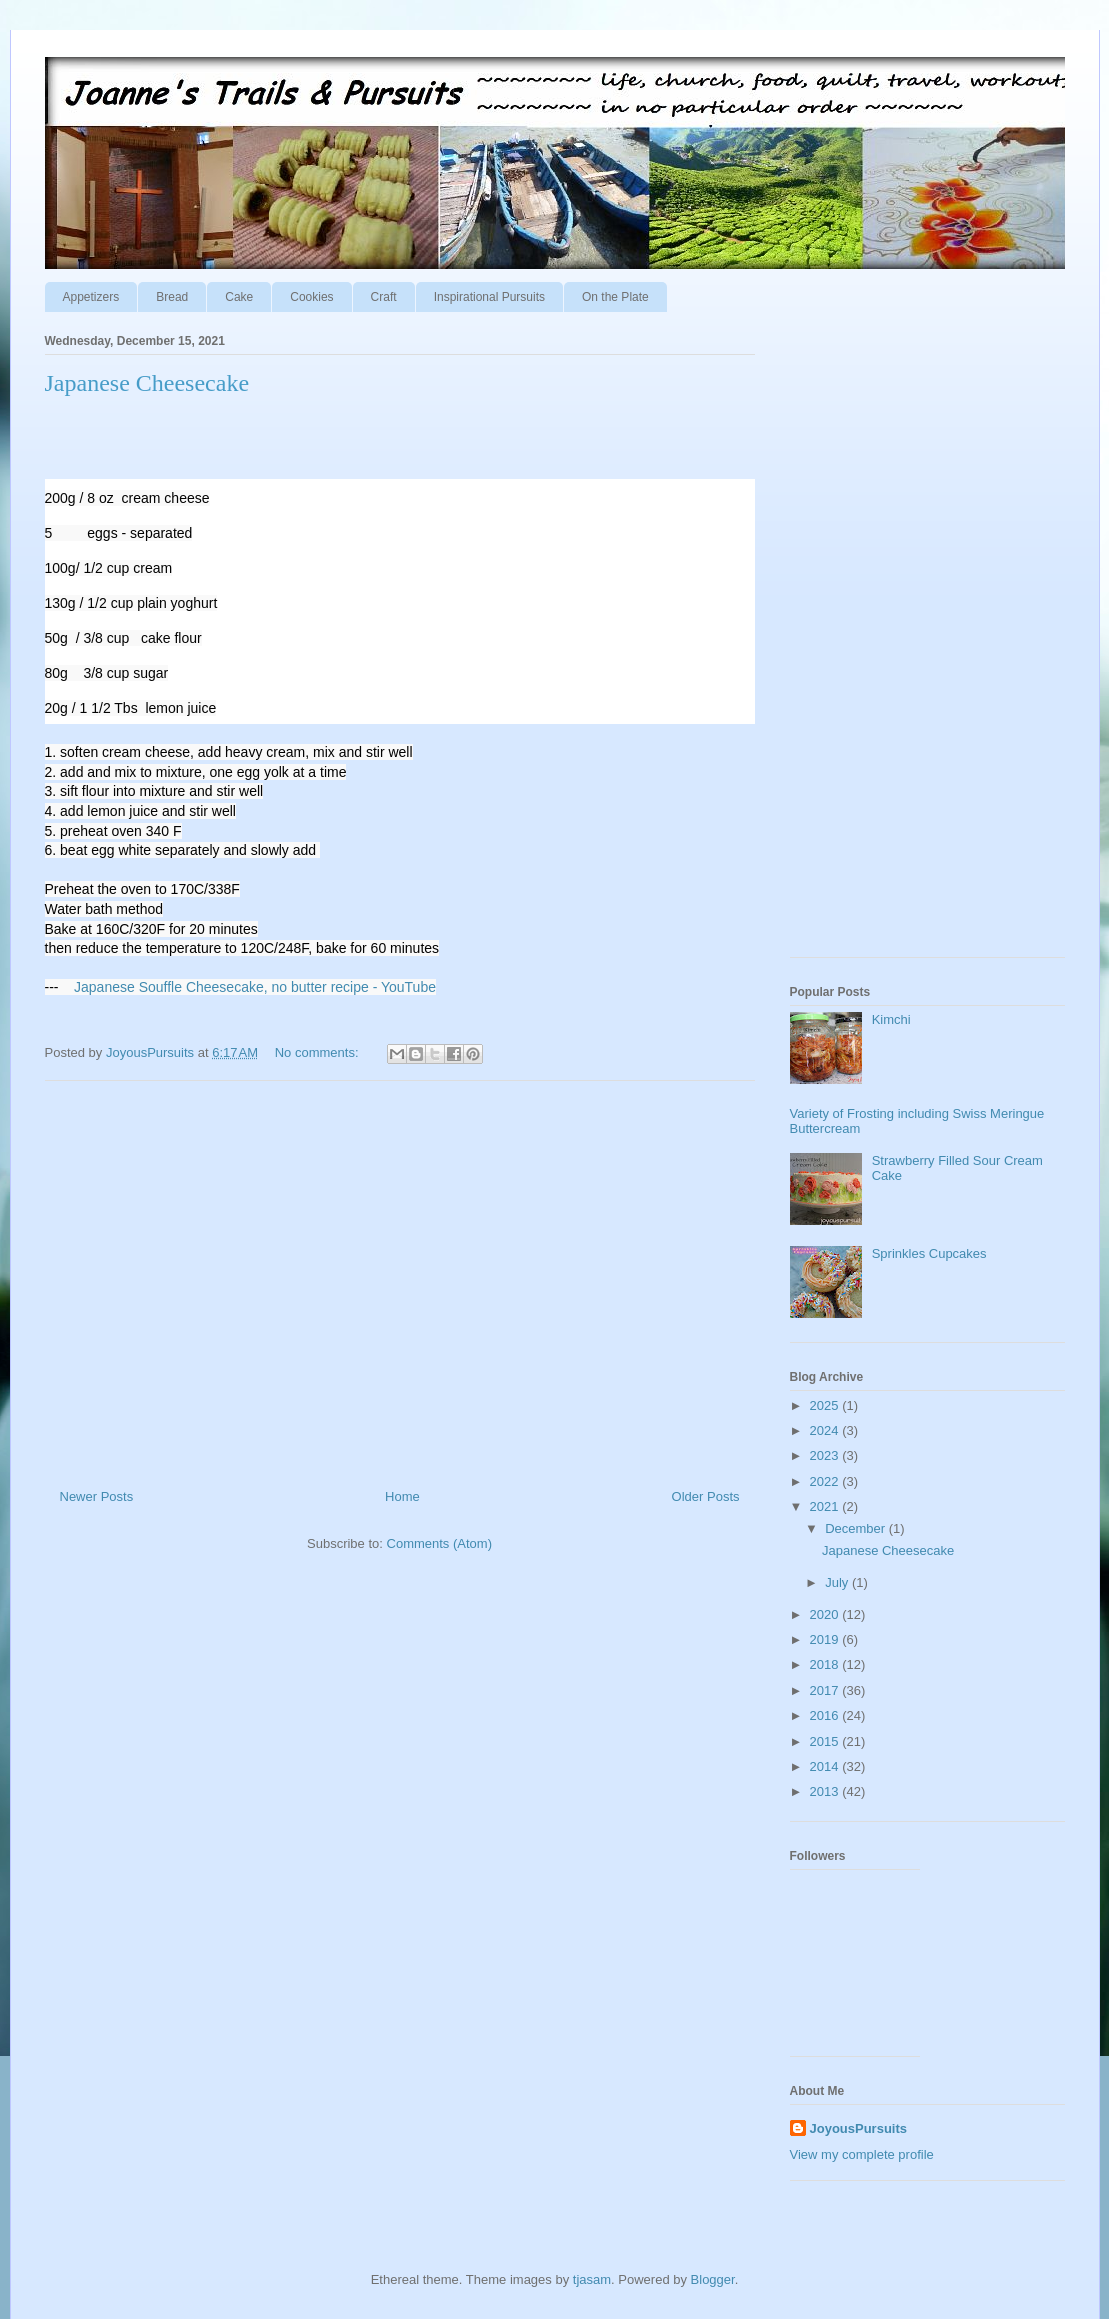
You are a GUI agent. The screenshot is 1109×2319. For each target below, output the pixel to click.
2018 (826, 1664)
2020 (826, 1614)
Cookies (311, 297)
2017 (826, 1690)
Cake (239, 297)
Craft (384, 297)
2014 (826, 1766)
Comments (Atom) (439, 1543)
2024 (826, 1430)
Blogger (713, 2279)
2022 (826, 1481)
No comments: (318, 1052)
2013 (826, 1791)
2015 (826, 1741)
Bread (172, 297)
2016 (826, 1715)
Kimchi (891, 1019)
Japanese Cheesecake (147, 383)
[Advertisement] (400, 1277)
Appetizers (91, 297)
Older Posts (706, 1496)
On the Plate (615, 297)
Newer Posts (97, 1496)
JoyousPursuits (859, 2128)
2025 (826, 1405)
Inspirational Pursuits (489, 297)
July (838, 1582)
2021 (826, 1506)
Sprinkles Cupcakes (929, 1253)
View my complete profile (862, 2154)
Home (402, 1496)
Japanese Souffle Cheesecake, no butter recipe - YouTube (255, 987)
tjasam (592, 2279)
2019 (826, 1639)
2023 (826, 1455)
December (857, 1528)
